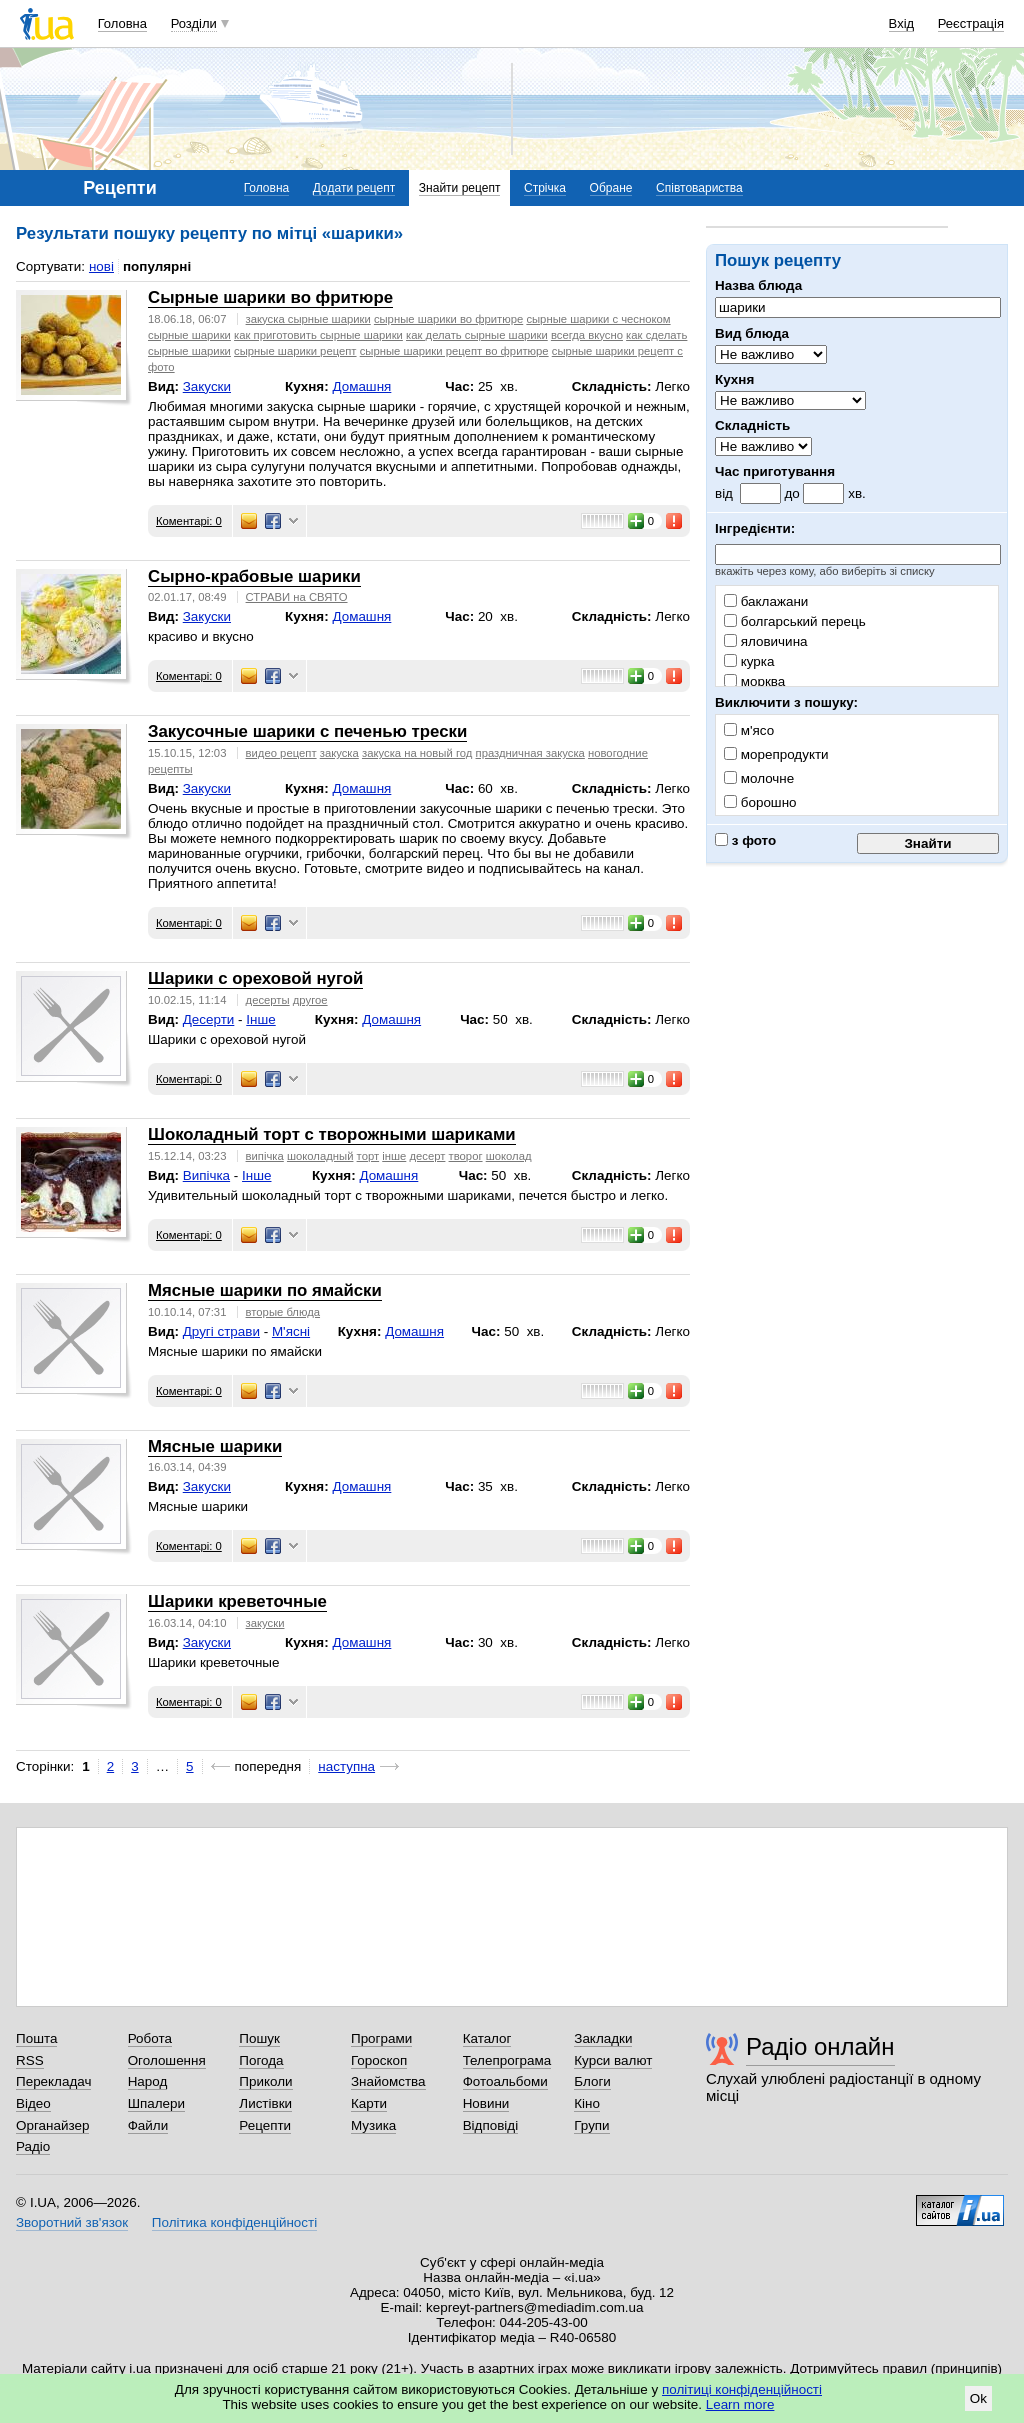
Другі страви (221, 1331)
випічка (265, 1156)
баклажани (766, 601)
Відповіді (491, 2125)
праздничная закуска (530, 753)
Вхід (902, 23)
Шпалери (156, 2103)
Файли (148, 2125)
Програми (381, 2038)
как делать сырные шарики (477, 335)
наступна (346, 1766)
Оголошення (167, 2060)
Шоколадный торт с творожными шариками (332, 1134)
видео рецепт (281, 753)
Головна (122, 23)
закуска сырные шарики (308, 319)
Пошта (36, 2038)
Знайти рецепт (460, 188)
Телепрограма (507, 2060)
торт (368, 1156)
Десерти (209, 1019)
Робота (150, 2038)
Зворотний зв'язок (72, 2222)
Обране (611, 188)
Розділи (194, 23)
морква (754, 681)
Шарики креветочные (237, 1601)
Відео (33, 2103)
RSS (30, 2060)
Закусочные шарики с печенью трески (307, 731)
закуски (265, 1623)
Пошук (259, 2038)
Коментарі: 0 (189, 521)
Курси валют (613, 2060)
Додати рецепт (354, 188)
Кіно (587, 2103)
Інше (260, 1019)
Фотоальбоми (505, 2081)
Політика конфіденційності (234, 2222)
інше (394, 1156)
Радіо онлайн (820, 2046)
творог (466, 1156)
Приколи (265, 2081)
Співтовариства (699, 188)
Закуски (207, 386)
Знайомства (388, 2081)
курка (749, 661)
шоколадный (320, 1156)
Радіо (33, 2146)
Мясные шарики (215, 1446)
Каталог (487, 2038)
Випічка (206, 1175)
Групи (591, 2125)
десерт (427, 1156)
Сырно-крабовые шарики (254, 576)
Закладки (603, 2038)
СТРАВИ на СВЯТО (297, 597)
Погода (261, 2060)
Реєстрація (971, 23)
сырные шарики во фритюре (448, 319)
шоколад (509, 1156)
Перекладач (53, 2081)
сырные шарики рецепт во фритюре (454, 351)
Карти (369, 2103)
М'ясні (291, 1331)
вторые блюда (283, 1312)
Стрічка (545, 188)
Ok (978, 2398)
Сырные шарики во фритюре (270, 297)
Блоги (592, 2081)
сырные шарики (189, 335)
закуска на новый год (417, 753)
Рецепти (265, 2125)
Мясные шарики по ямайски (265, 1290)
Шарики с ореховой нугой (255, 978)
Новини (486, 2103)
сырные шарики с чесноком (598, 319)
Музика (373, 2125)
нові (101, 266)
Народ (148, 2081)
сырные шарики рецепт (295, 351)
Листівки (265, 2103)
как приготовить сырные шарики (318, 335)
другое (310, 1000)
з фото (745, 840)
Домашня (361, 386)
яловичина (766, 641)
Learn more (740, 2404)
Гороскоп (379, 2060)
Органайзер (52, 2125)
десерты (268, 1000)
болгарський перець (795, 621)
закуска (339, 753)
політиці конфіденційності (742, 2389)
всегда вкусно (587, 335)
